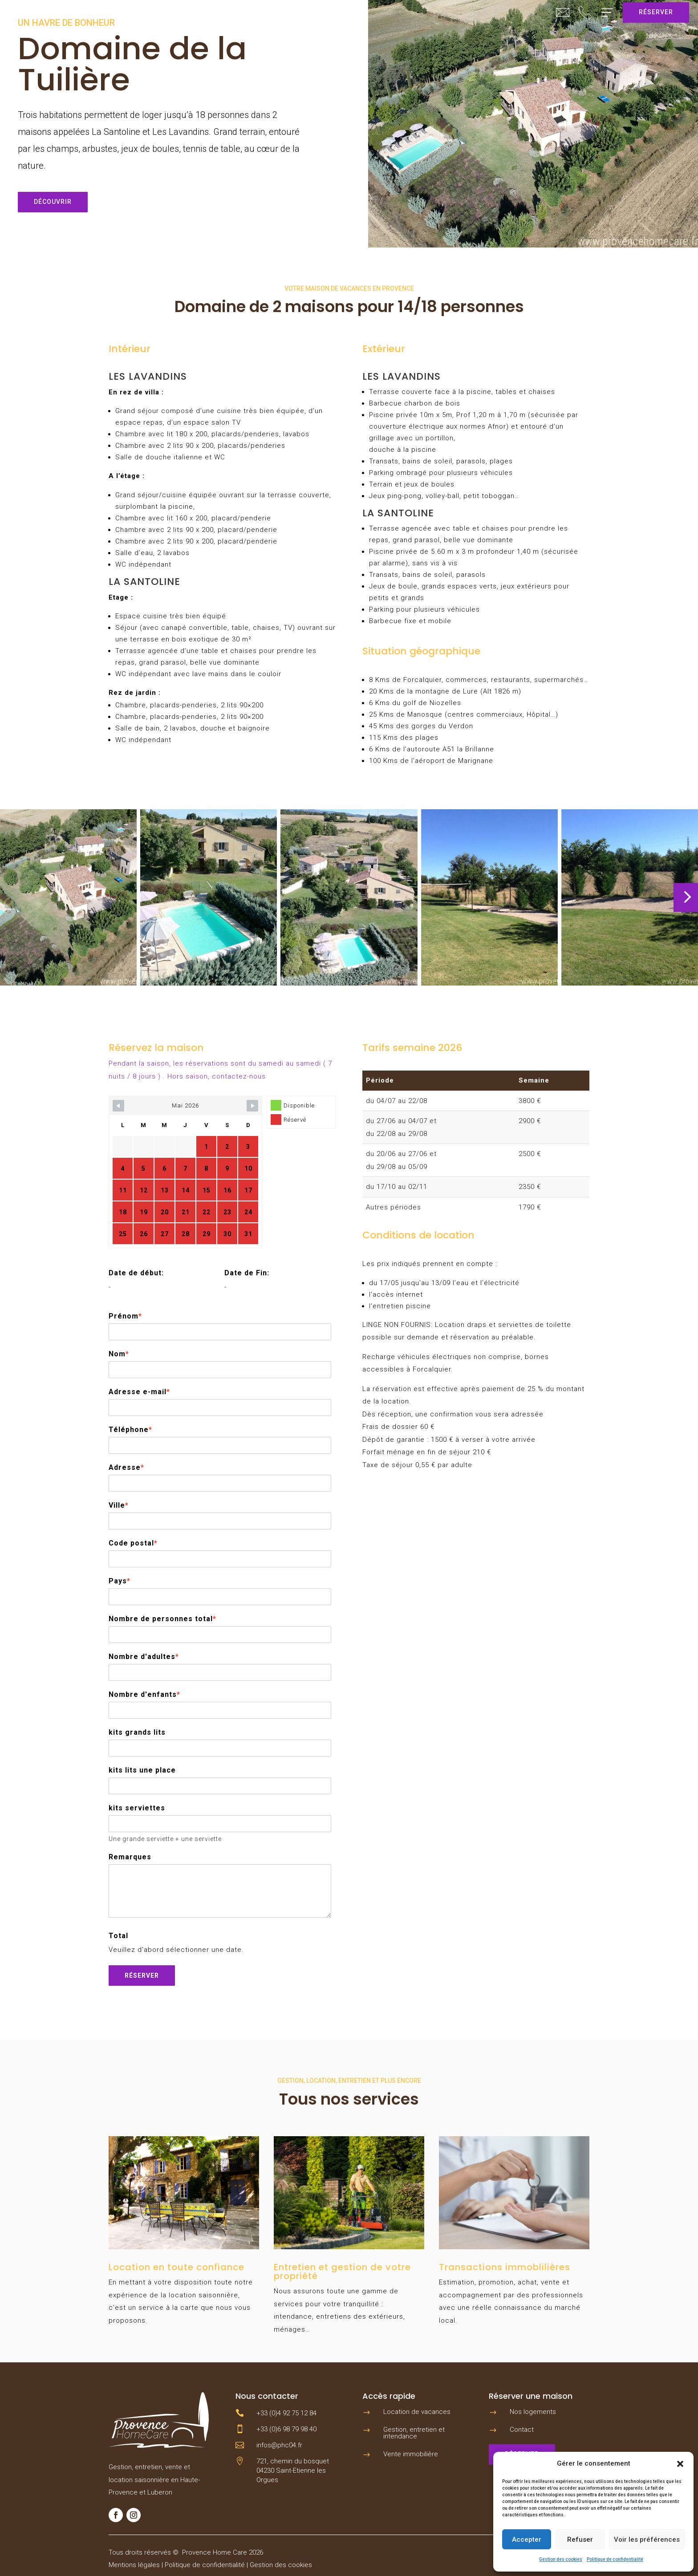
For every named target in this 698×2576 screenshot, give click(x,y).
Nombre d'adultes (144, 1656)
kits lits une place (142, 1770)
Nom (119, 1354)
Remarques (130, 1857)
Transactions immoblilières (504, 2267)
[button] (680, 2463)
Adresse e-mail (139, 1391)
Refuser (580, 2539)
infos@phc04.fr (279, 2445)
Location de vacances (416, 2412)
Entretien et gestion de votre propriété (342, 2271)
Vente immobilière (410, 2454)
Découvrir (53, 201)
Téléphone (130, 1429)
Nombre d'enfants (144, 1694)
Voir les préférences (647, 2539)
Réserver (656, 12)
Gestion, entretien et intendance (414, 2433)
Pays (119, 1581)
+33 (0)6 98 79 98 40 (286, 2429)
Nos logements (533, 2412)
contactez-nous (239, 1076)
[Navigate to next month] (252, 1106)
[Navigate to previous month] (118, 1106)
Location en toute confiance (176, 2267)
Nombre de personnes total (162, 1619)
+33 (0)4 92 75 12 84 (286, 2413)
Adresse (126, 1467)
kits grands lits (137, 1732)
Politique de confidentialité (615, 2559)
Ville (119, 1505)
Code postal (133, 1543)
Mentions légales (134, 2565)
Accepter (526, 2539)
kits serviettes (137, 1808)
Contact (522, 2430)
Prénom (125, 1316)
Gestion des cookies (560, 2559)
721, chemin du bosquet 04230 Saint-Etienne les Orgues (292, 2470)
